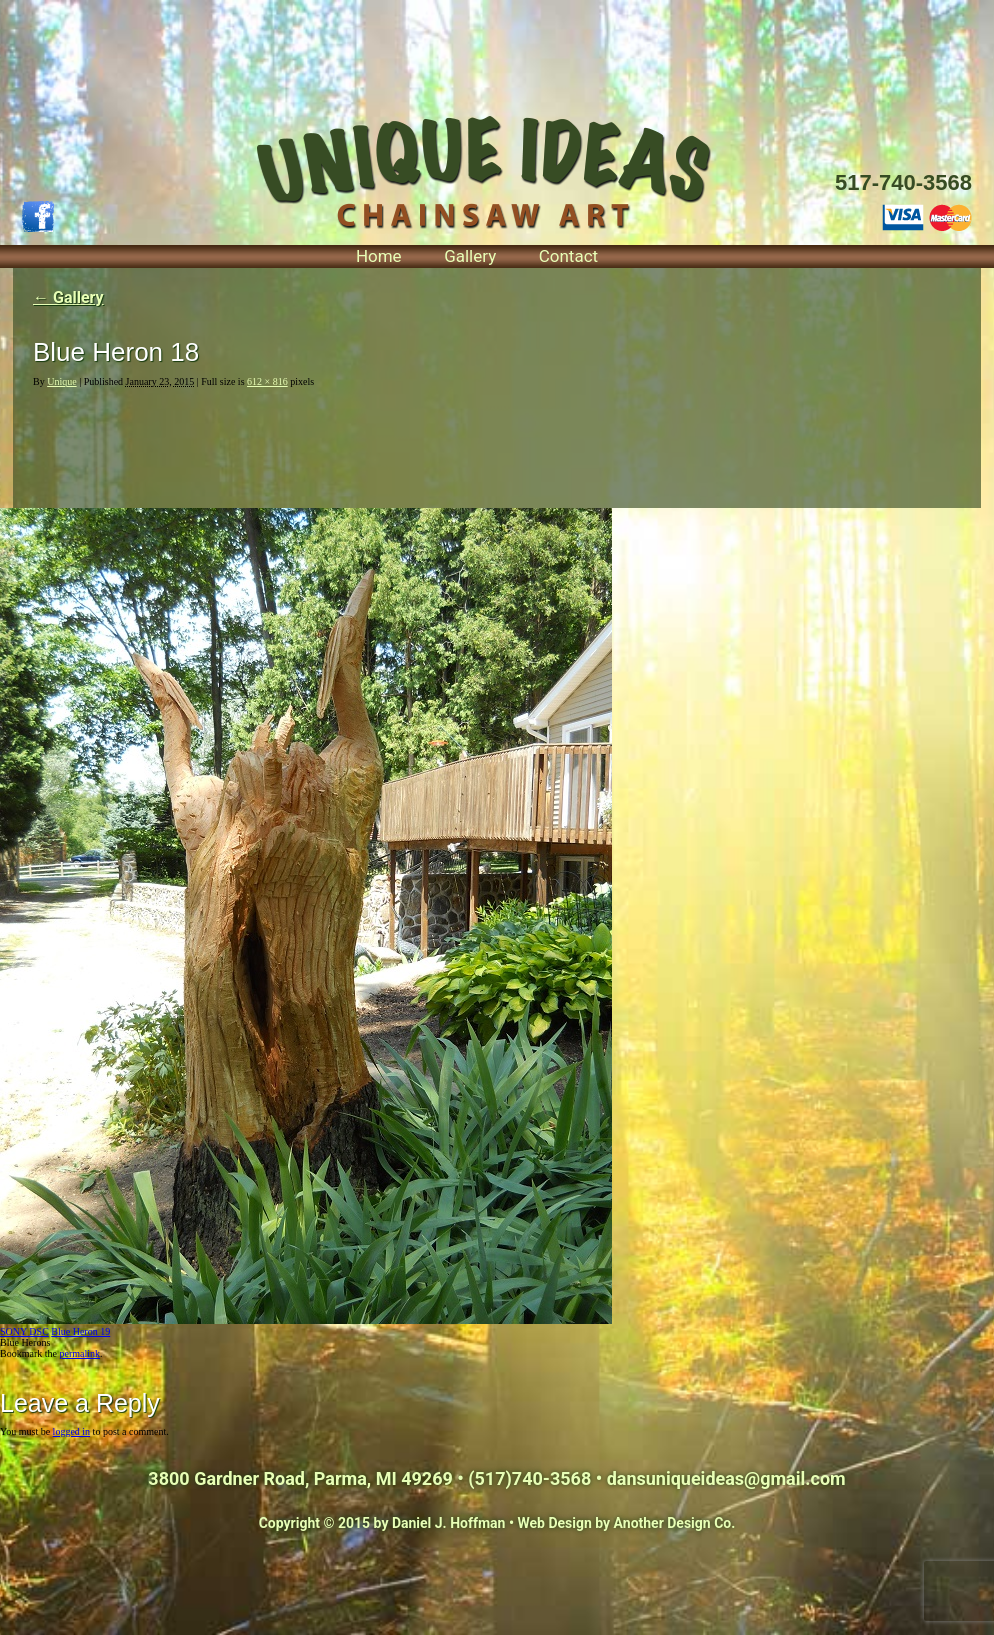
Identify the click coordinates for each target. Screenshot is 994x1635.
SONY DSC (24, 1331)
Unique (61, 381)
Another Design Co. (675, 1523)
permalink (79, 1353)
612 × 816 (267, 381)
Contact (568, 256)
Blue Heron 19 (80, 1331)
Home (379, 256)
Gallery (470, 256)
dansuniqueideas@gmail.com (726, 1478)
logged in (72, 1431)
